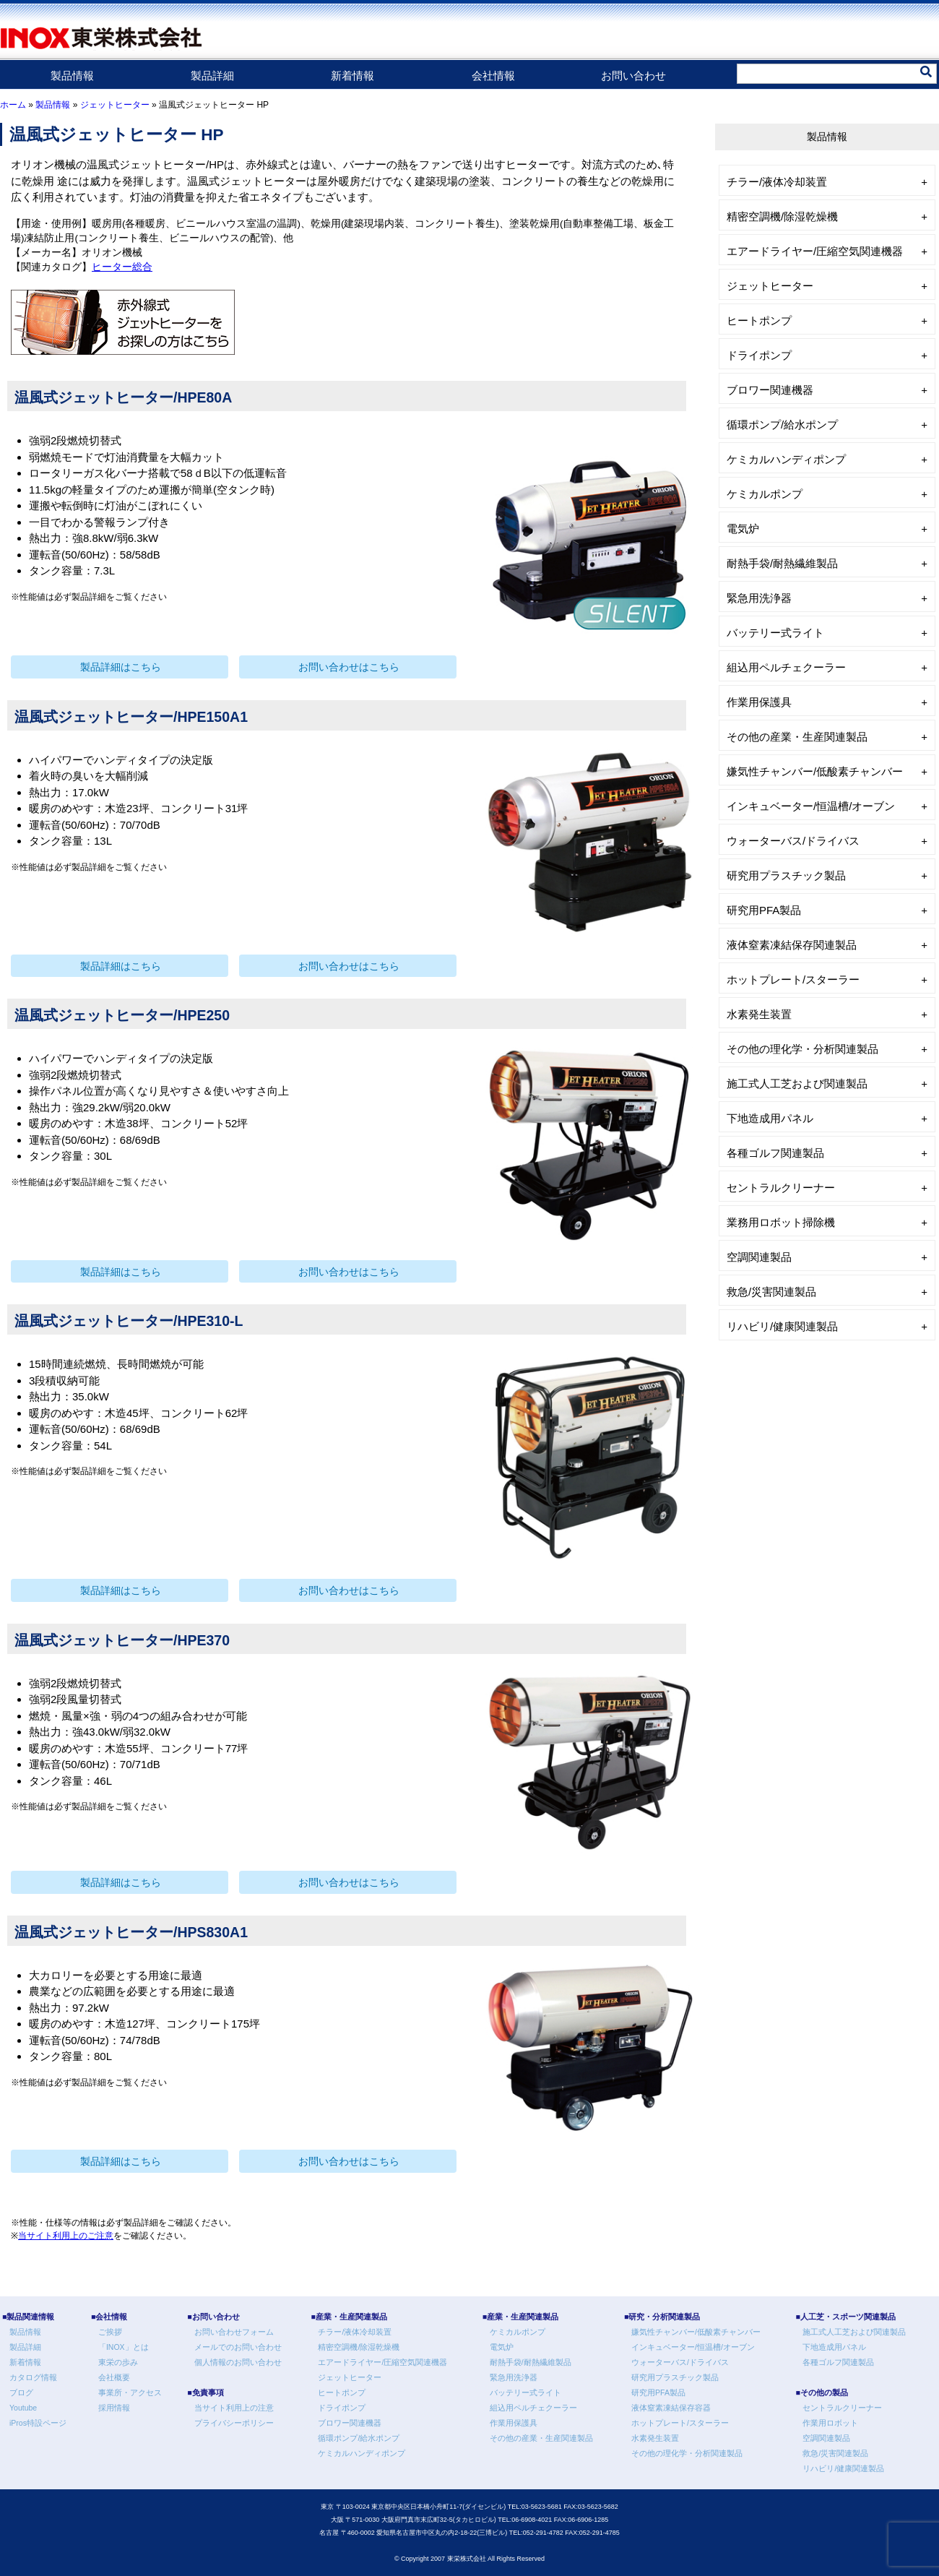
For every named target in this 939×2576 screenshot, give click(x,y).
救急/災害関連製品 (771, 1291)
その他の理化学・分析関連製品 (802, 1049)
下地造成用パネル (770, 1118)
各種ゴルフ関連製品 (775, 1153)
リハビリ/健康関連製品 (782, 1326)
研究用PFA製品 (764, 910)
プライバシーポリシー (234, 2422)
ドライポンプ (759, 355)
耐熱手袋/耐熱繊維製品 (782, 563)
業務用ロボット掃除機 (781, 1222)
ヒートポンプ (759, 320)
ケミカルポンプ (764, 494)
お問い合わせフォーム (234, 2331)
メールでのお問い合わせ (238, 2347)
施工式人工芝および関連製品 (797, 1083)
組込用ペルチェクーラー (786, 667)
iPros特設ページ (37, 2422)
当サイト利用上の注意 (234, 2407)
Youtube (23, 2407)
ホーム (13, 105)
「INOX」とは (123, 2347)
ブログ (21, 2392)
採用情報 (114, 2407)
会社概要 (114, 2377)
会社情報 (493, 75)
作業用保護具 (759, 702)
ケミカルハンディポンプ (786, 459)
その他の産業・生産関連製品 (797, 737)
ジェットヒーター (115, 105)
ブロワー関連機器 (770, 390)
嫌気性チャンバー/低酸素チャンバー (815, 771)
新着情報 (352, 75)
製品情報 (72, 75)
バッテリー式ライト (775, 632)
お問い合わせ (633, 75)
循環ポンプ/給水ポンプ (782, 424)
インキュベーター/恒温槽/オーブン (811, 806)
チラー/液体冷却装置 (777, 182)
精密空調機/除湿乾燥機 (782, 216)
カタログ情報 (33, 2377)
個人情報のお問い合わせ (238, 2362)
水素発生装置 (759, 1014)
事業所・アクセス (130, 2392)
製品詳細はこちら (120, 667)
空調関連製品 (759, 1257)
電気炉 (743, 528)
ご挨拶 (110, 2331)
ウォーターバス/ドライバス (793, 841)
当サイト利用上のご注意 (65, 2236)
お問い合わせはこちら (348, 667)
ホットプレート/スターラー (793, 979)
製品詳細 (212, 75)
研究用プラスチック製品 (786, 875)
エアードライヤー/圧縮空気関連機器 (815, 251)
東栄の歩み (118, 2362)
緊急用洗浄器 (759, 598)
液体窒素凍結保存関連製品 (792, 945)
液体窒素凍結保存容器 (671, 2407)
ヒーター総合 (122, 267)
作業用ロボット (830, 2422)
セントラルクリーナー (781, 1187)
